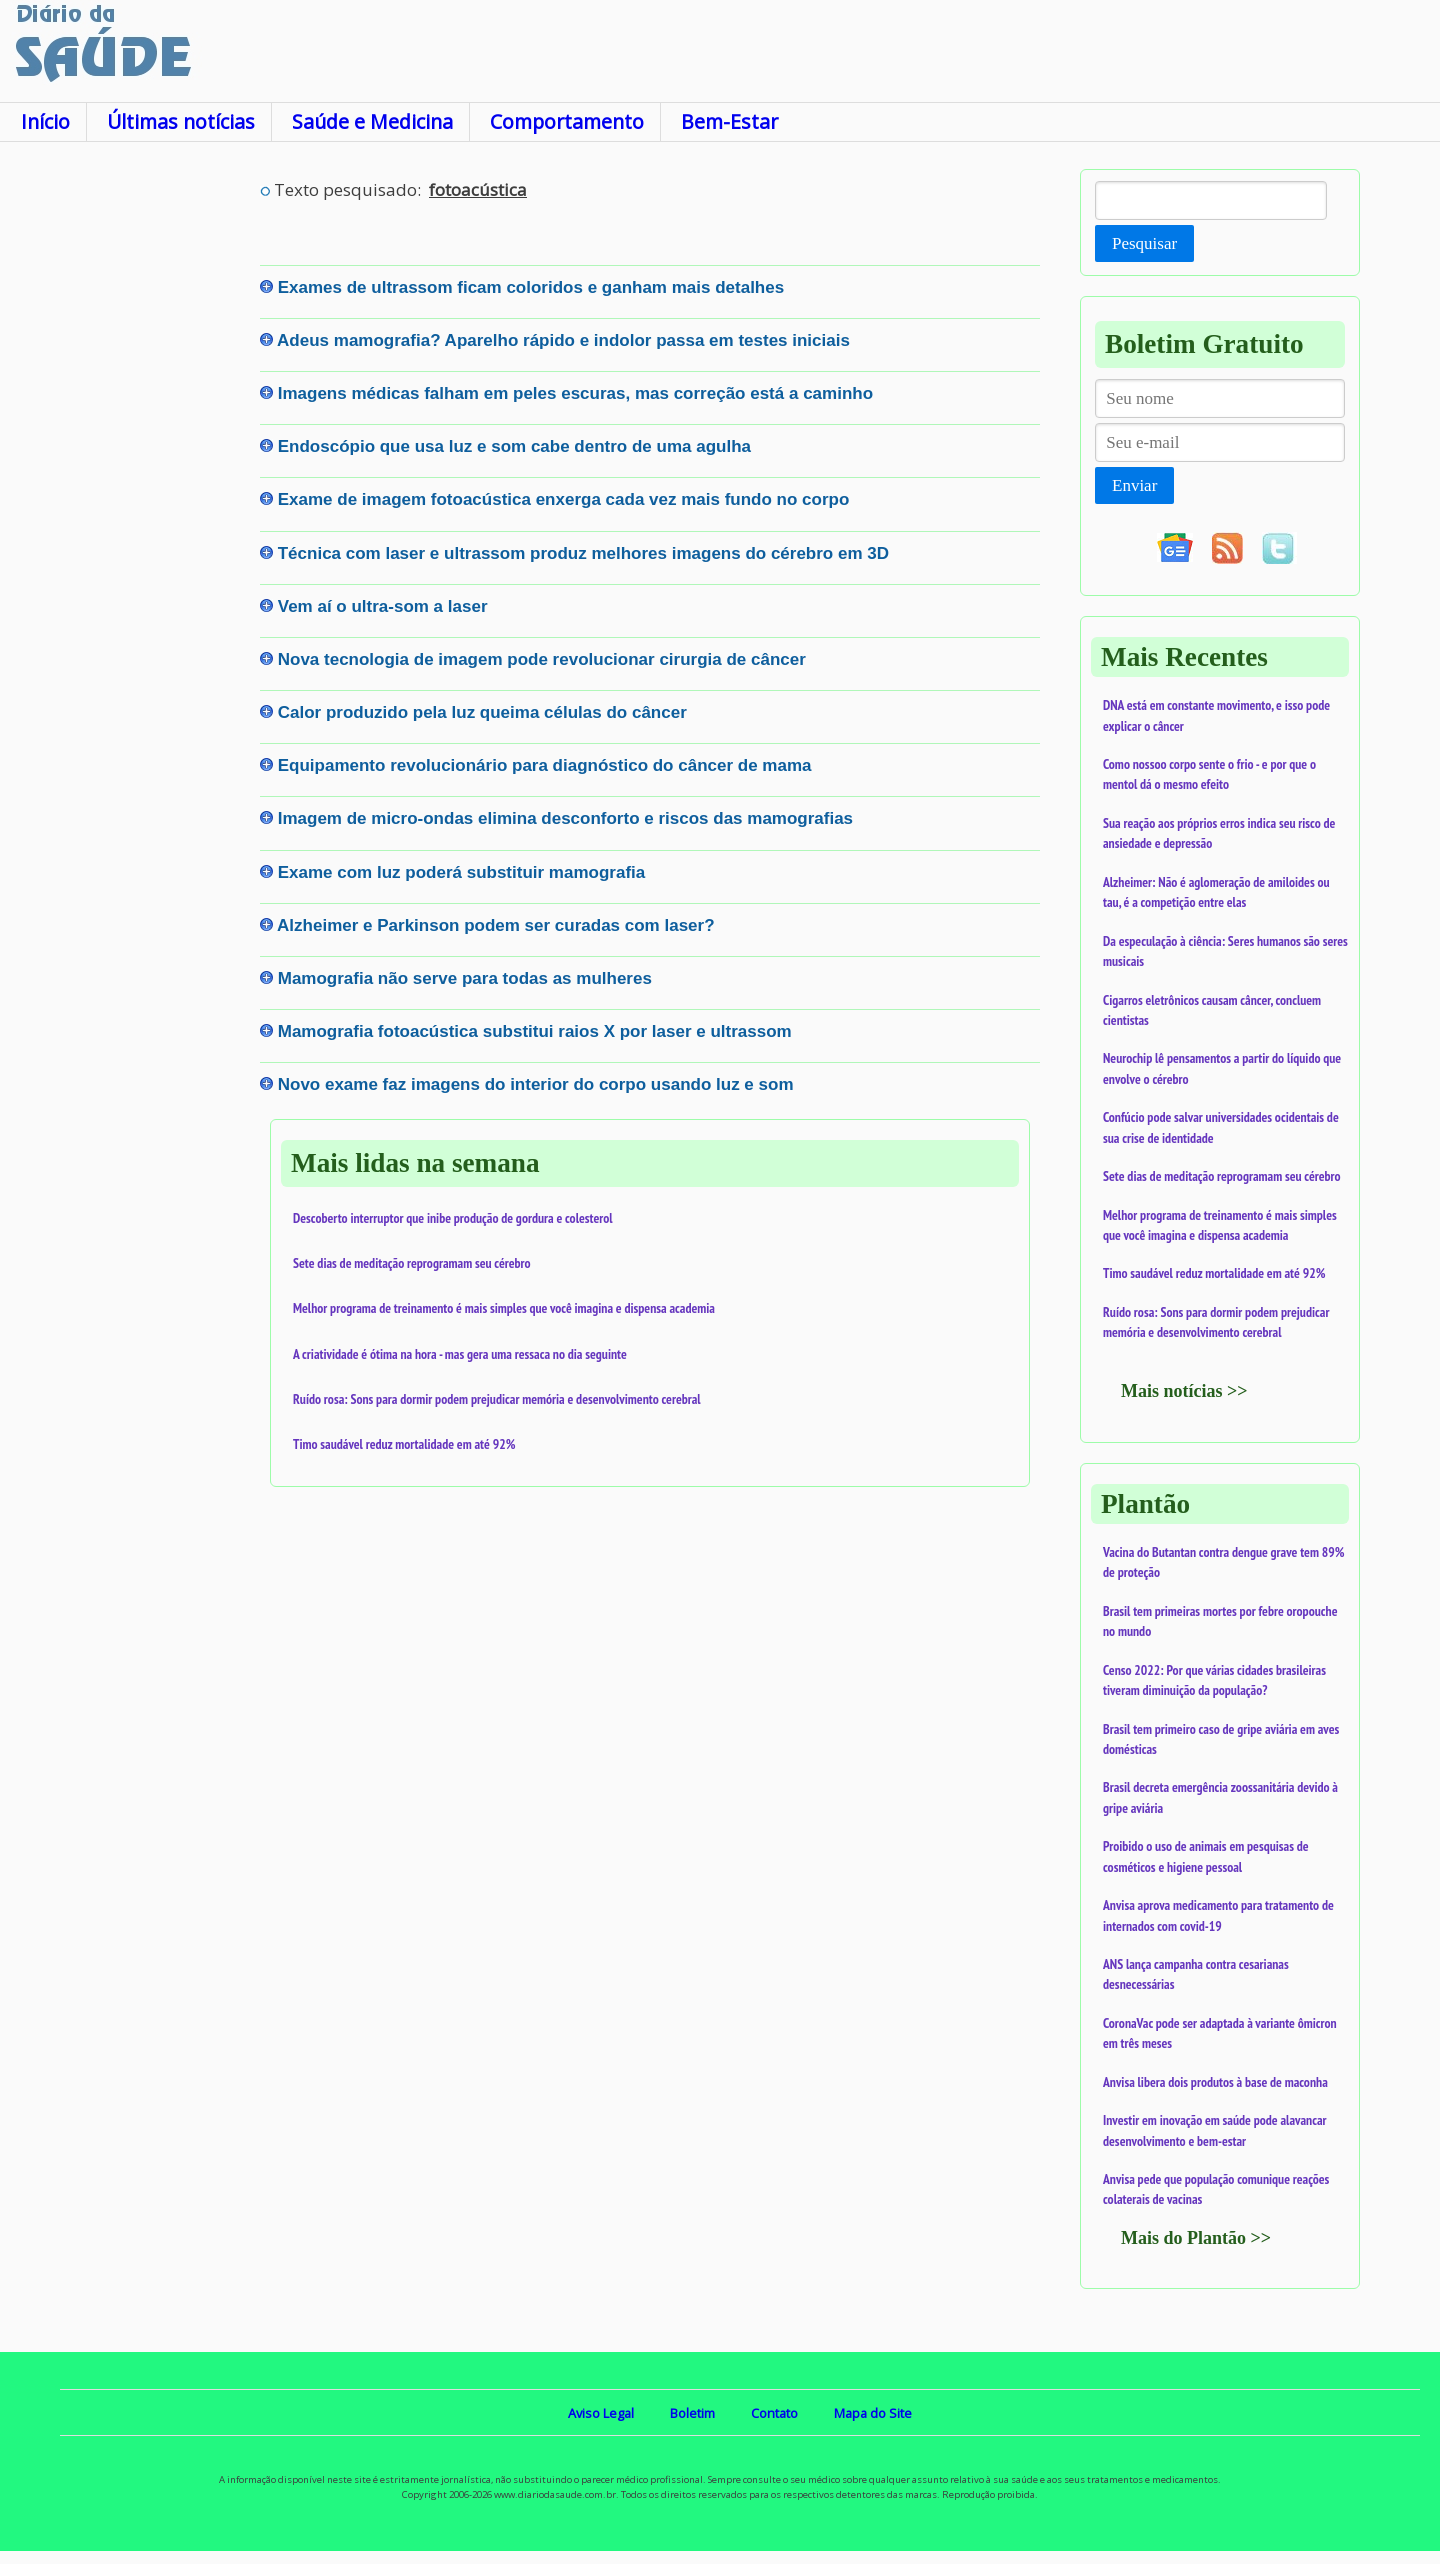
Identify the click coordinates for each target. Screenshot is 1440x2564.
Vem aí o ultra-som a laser (383, 606)
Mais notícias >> (1184, 1391)
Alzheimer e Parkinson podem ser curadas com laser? (495, 925)
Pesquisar (1144, 243)
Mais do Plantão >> (1196, 2238)
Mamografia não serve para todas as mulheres (465, 978)
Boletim (692, 2413)
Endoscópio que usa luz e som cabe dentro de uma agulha (514, 446)
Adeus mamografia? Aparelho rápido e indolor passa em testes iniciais (563, 340)
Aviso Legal (601, 2413)
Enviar (1134, 485)
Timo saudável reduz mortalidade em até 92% (404, 1444)
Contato (774, 2413)
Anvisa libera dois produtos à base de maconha (1215, 2082)
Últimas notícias (181, 121)
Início (45, 121)
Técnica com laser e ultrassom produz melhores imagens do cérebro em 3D (583, 553)
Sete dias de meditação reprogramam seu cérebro (412, 1263)
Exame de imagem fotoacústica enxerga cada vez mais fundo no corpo (564, 499)
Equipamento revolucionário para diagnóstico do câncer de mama (545, 765)
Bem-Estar (729, 121)
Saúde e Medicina (372, 121)
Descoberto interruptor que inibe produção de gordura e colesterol (453, 1218)
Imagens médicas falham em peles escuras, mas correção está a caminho (575, 393)
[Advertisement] (130, 469)
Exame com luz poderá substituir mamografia (461, 872)
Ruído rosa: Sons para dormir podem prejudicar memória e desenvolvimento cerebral (497, 1399)
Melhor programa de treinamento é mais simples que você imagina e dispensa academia (504, 1308)
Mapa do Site (873, 2413)
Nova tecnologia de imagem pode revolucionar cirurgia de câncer (542, 659)
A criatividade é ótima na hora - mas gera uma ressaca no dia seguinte (460, 1354)
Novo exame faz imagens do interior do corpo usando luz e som (536, 1084)
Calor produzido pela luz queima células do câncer (482, 712)
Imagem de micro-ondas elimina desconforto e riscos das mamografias (565, 818)
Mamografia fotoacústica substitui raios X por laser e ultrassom (535, 1031)
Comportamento (567, 121)
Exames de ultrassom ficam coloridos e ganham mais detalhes (531, 287)
